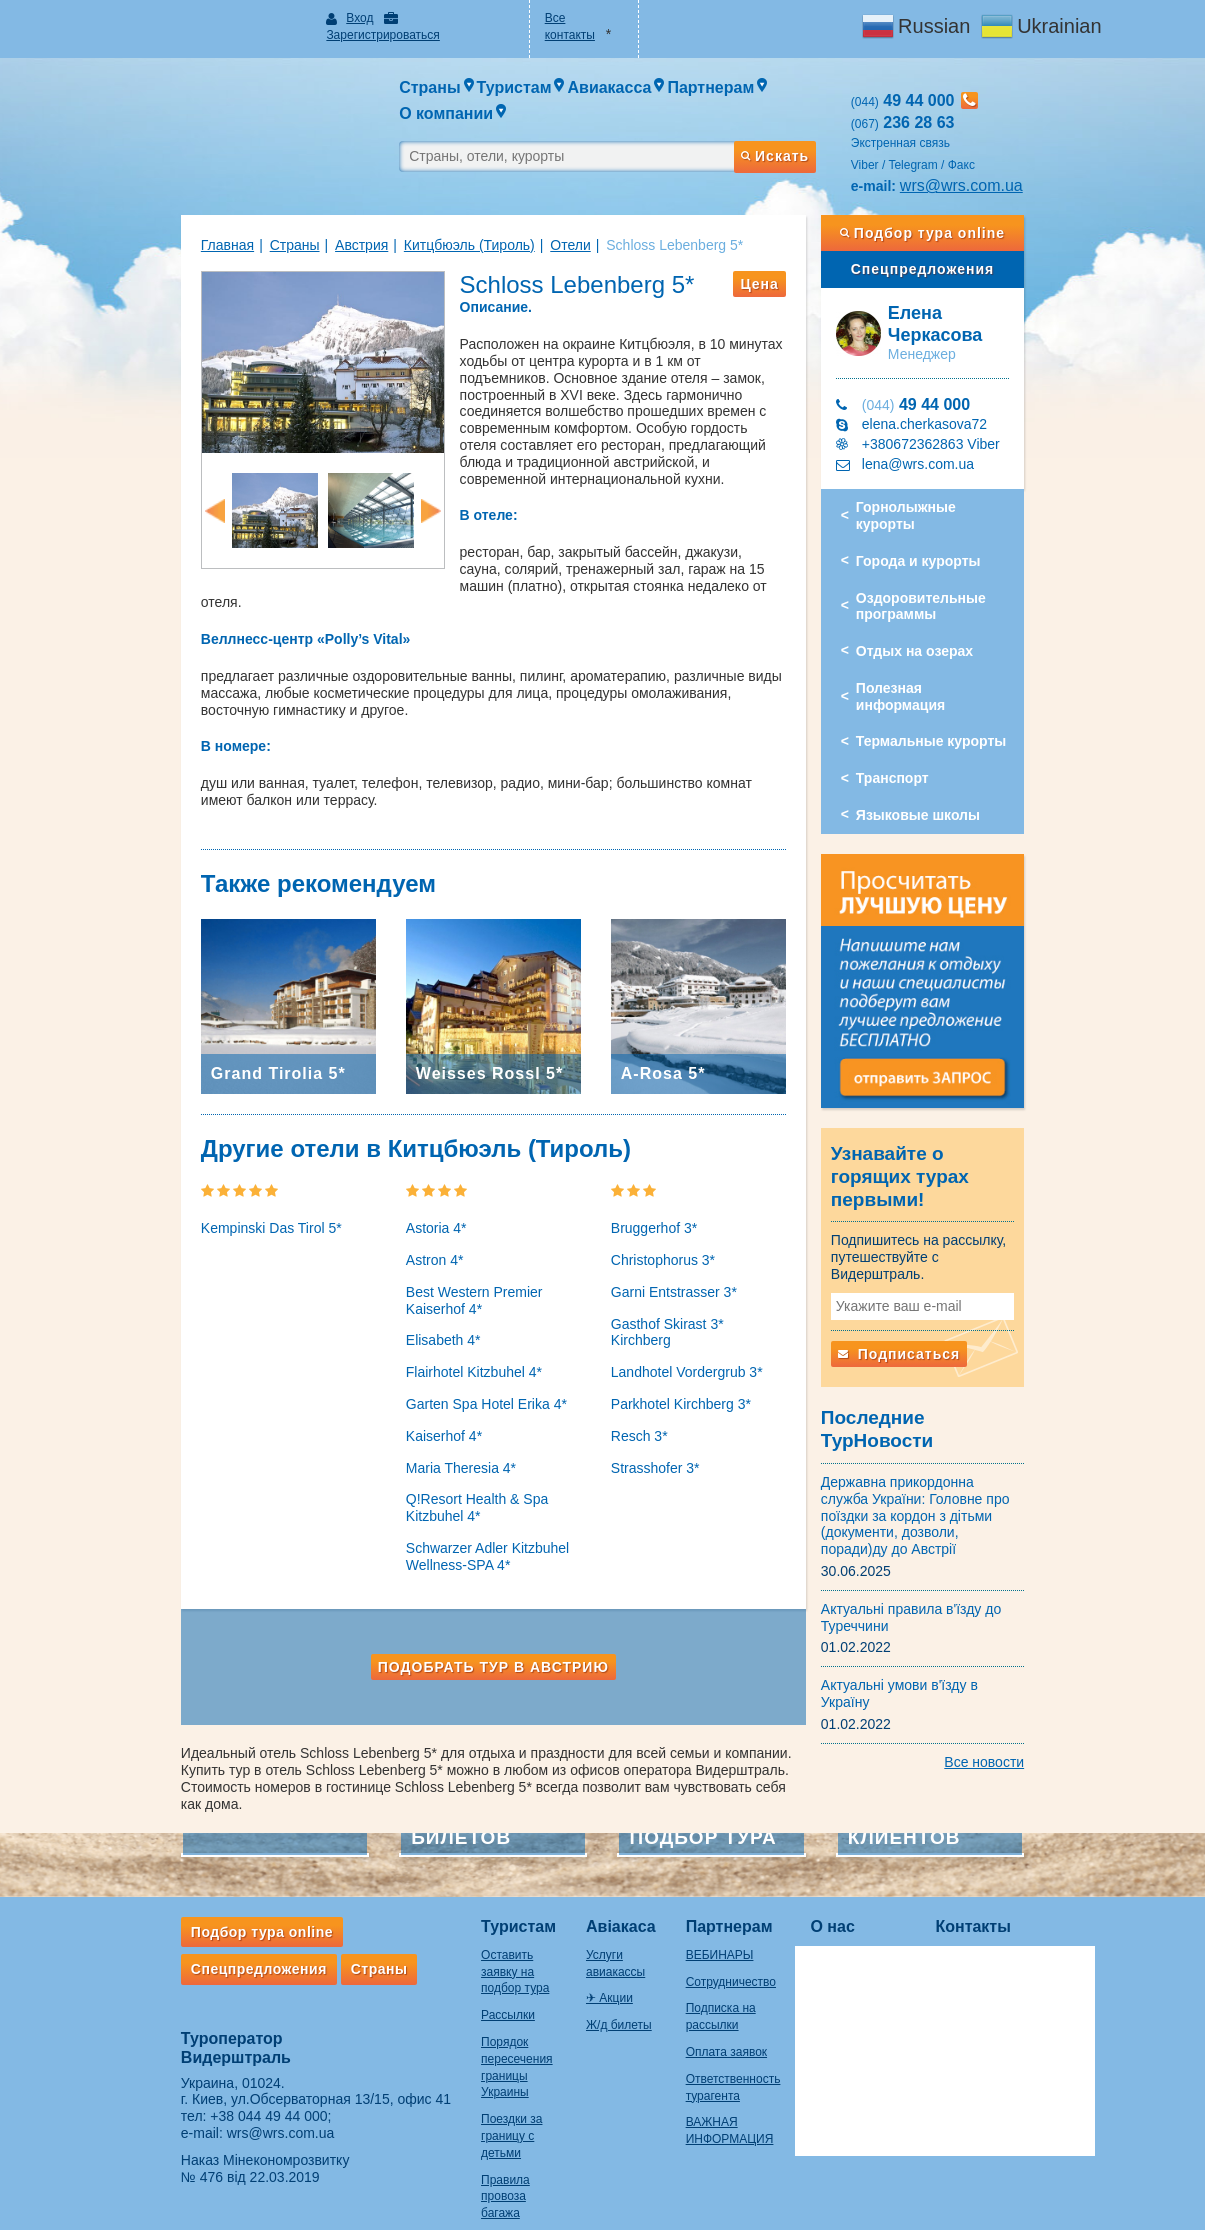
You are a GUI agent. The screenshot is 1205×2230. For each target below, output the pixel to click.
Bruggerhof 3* (654, 1181)
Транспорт (931, 694)
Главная (149, 209)
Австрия (283, 209)
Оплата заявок (709, 1988)
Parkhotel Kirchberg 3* (681, 1340)
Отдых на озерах (953, 583)
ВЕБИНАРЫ (703, 1891)
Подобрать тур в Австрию (473, 1619)
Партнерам (712, 1862)
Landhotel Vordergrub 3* (687, 1308)
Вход (307, 18)
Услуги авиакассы (587, 1891)
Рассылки (430, 1934)
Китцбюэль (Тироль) (391, 209)
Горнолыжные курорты (976, 456)
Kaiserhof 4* (405, 1389)
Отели (492, 209)
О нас (839, 1862)
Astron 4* (396, 1213)
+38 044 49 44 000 (190, 2052)
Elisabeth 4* (404, 1293)
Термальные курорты (970, 657)
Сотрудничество (714, 1918)
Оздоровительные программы (960, 538)
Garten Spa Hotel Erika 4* (447, 1357)
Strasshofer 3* (655, 1404)
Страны (216, 209)
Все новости (1063, 1630)
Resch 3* (639, 1372)
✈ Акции (561, 1918)
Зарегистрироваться (411, 18)
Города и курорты (957, 493)
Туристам (440, 1862)
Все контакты (569, 18)
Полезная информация (974, 620)
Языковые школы (957, 731)
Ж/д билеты (571, 1944)
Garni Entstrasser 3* (674, 1245)
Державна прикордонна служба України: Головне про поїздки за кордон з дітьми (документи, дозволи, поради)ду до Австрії (963, 1409)
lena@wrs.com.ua (957, 413)
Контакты (979, 1862)
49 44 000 (955, 353)
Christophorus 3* (663, 1213)
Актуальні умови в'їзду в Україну (965, 1570)
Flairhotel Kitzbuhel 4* (435, 1325)
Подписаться (938, 1278)
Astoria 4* (397, 1181)
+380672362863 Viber (970, 393)
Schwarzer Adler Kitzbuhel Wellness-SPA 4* (448, 1509)
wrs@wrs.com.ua (1000, 149)
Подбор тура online (981, 197)
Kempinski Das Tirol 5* (193, 1181)
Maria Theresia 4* (422, 1420)
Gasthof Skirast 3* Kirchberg (699, 1276)
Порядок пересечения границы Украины (452, 1978)
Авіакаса (573, 1862)
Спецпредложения (981, 233)
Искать (813, 113)
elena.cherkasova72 (963, 373)
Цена (799, 248)
